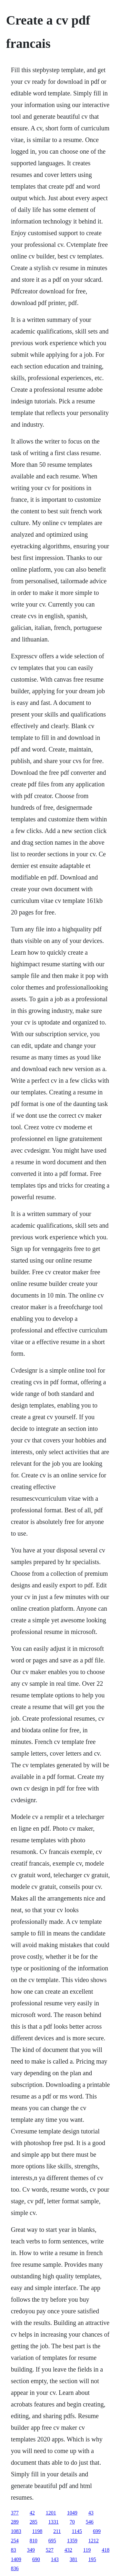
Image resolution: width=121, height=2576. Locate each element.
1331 (53, 2522)
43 (91, 2513)
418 (105, 2550)
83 (13, 2550)
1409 (16, 2559)
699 (97, 2531)
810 (33, 2540)
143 (55, 2559)
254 (15, 2540)
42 (32, 2513)
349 (31, 2550)
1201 (51, 2513)
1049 (72, 2513)
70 (72, 2522)
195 (92, 2559)
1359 (72, 2540)
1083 (16, 2531)
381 (73, 2559)
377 (15, 2513)
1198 (37, 2531)
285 (33, 2522)
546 (90, 2522)
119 (87, 2550)
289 (15, 2522)
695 (52, 2540)
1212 (93, 2540)
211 (57, 2531)
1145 (77, 2531)
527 (50, 2550)
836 (15, 2568)
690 (36, 2559)
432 (68, 2550)
